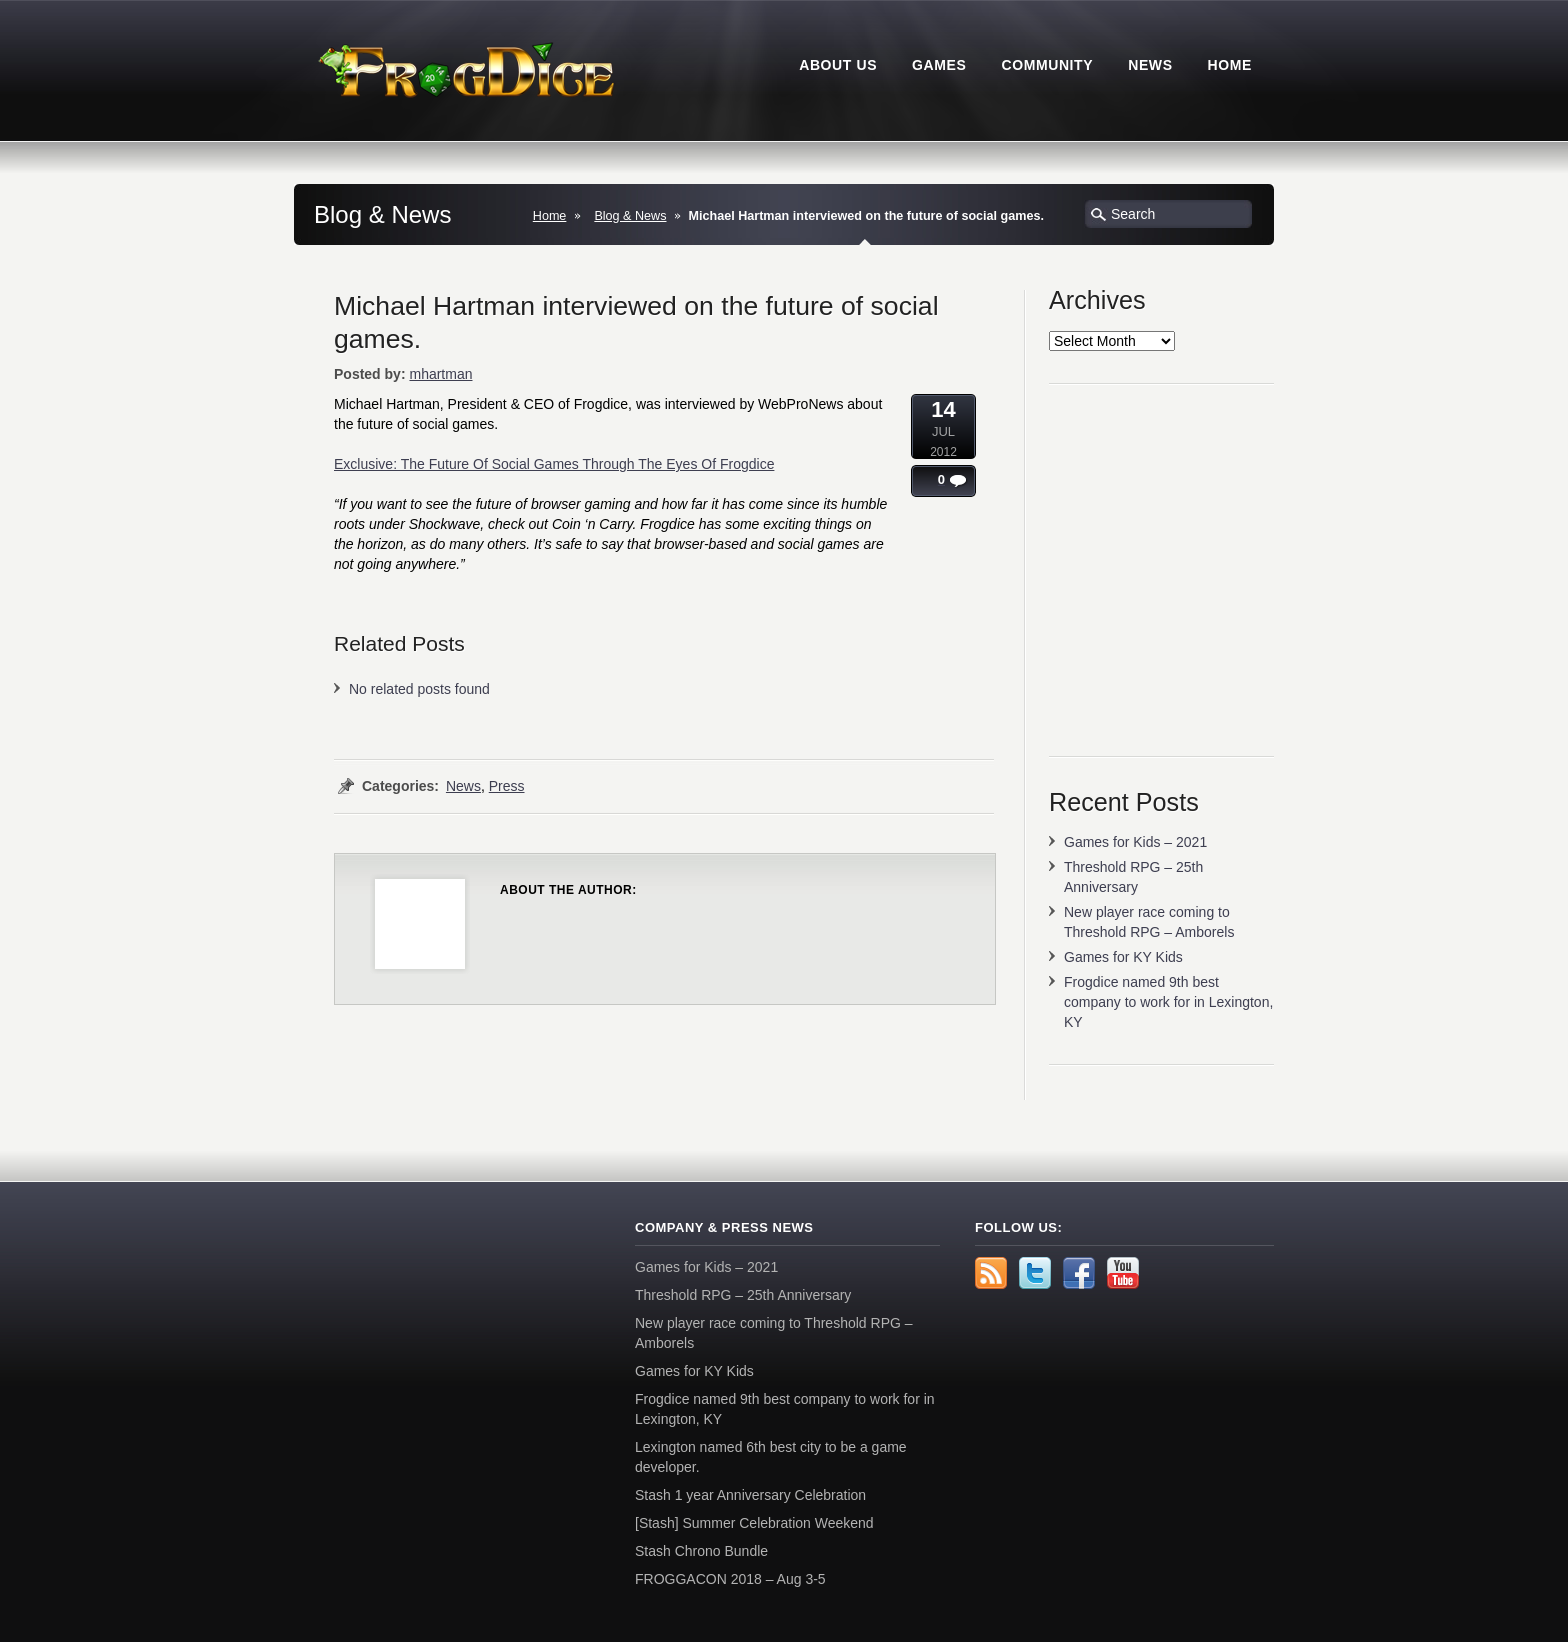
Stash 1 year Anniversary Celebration (750, 1495)
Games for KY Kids (1123, 957)
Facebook (1079, 1273)
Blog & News (630, 216)
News (463, 786)
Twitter (1035, 1273)
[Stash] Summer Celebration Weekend (754, 1523)
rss (991, 1273)
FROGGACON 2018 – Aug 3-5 (730, 1579)
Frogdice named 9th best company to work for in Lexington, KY (1168, 1002)
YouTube (1123, 1273)
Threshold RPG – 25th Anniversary (743, 1295)
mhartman (440, 374)
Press (507, 786)
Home (550, 216)
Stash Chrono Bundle (701, 1551)
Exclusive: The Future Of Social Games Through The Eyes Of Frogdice (554, 464)
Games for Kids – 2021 (1135, 842)
